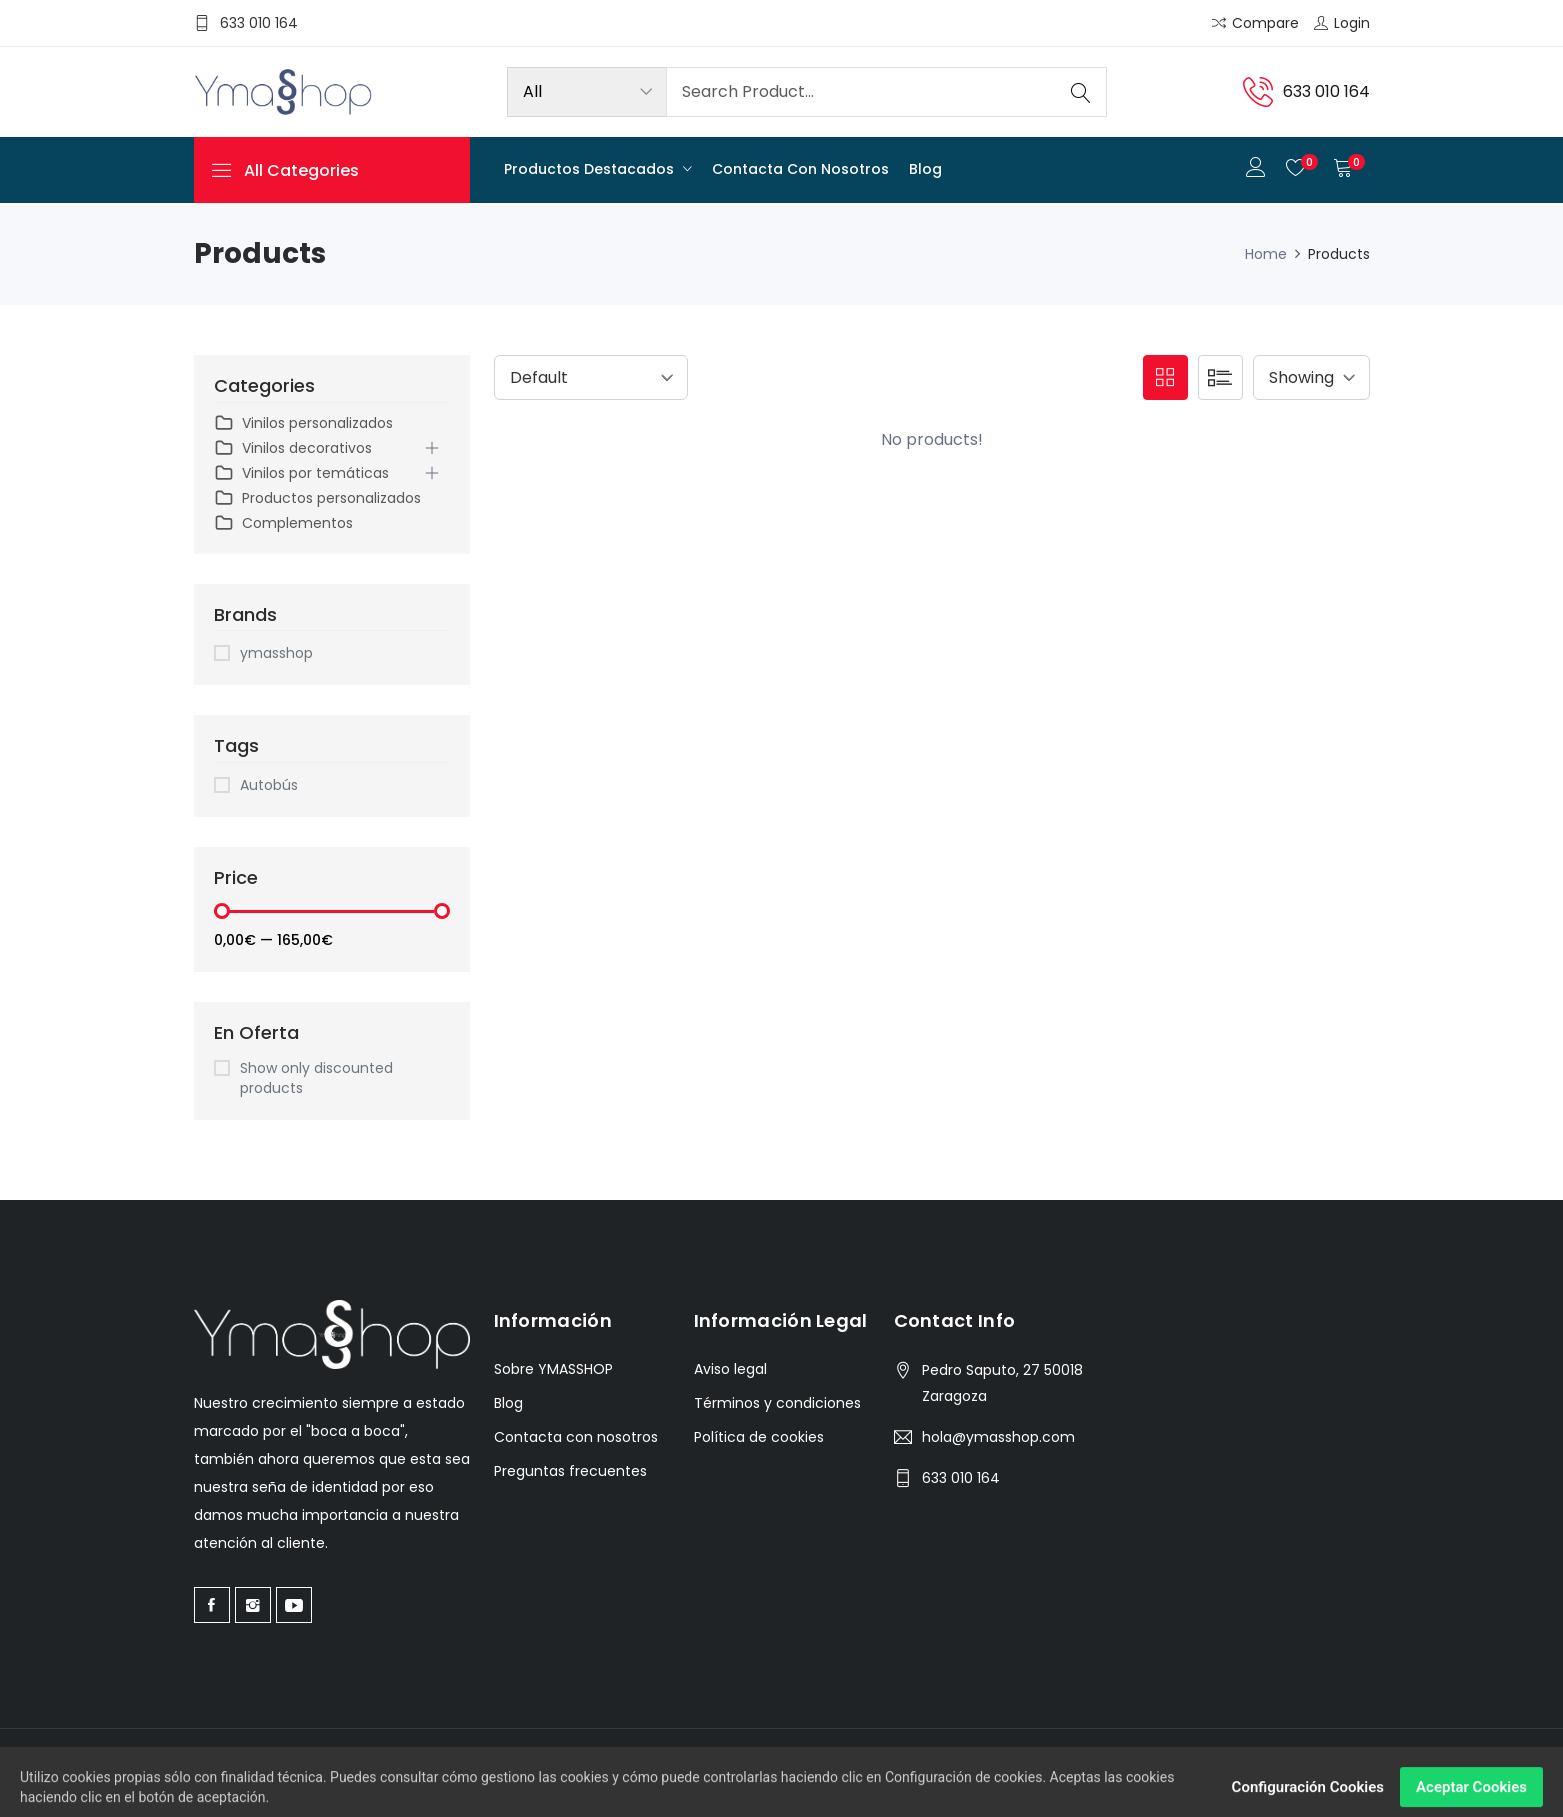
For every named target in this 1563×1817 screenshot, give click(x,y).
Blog (925, 169)
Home (1266, 254)
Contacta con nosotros (800, 169)
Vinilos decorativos (293, 448)
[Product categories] (587, 92)
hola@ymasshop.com (998, 1437)
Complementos (283, 523)
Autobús (269, 785)
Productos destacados (591, 169)
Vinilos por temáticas (301, 473)
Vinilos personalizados (303, 423)
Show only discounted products (316, 1078)
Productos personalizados (317, 498)
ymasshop (276, 653)
